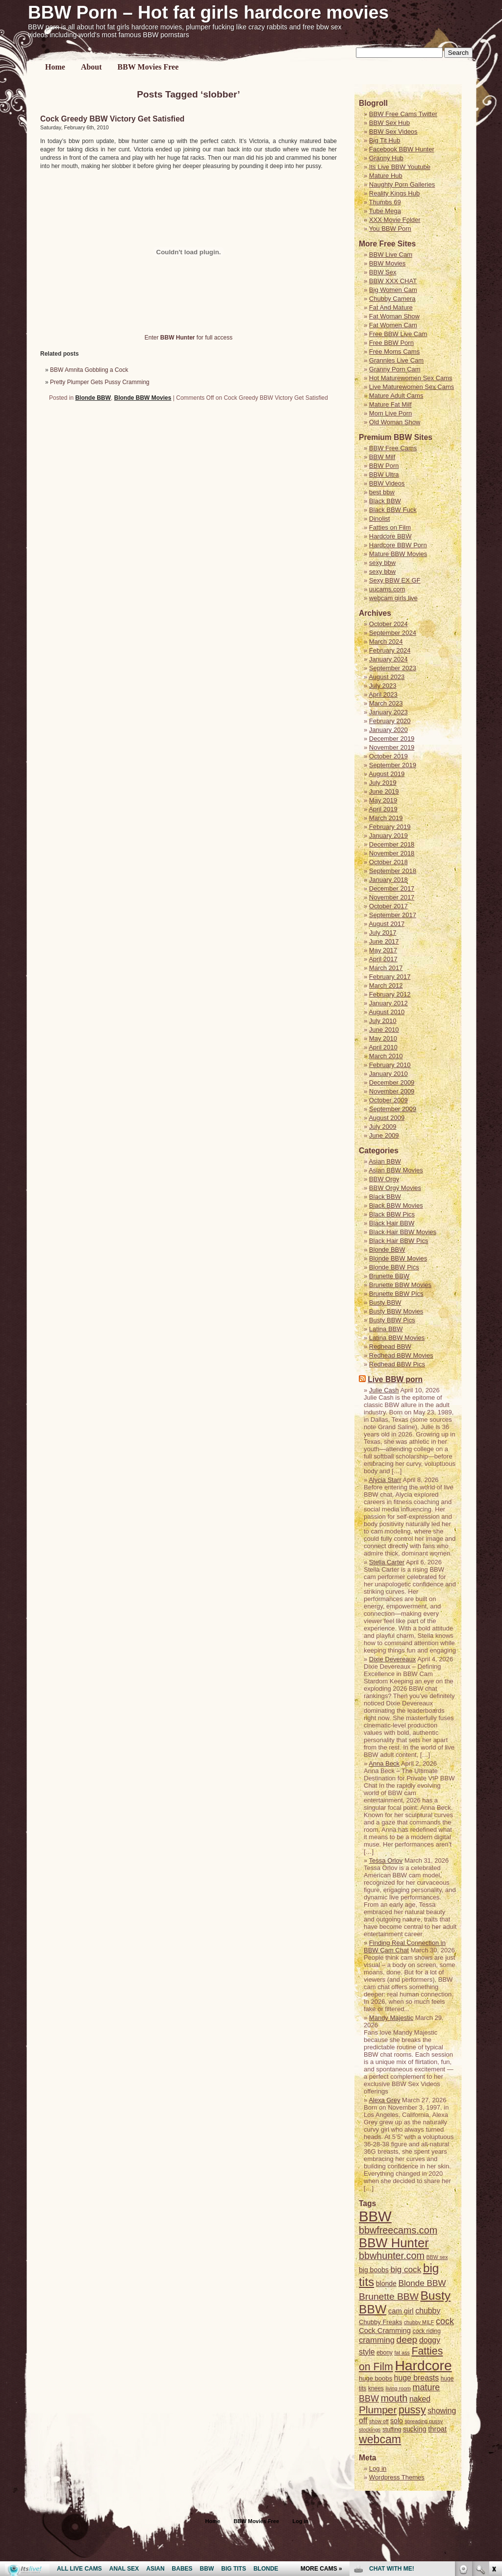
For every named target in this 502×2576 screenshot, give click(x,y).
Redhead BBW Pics (397, 1364)
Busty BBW (385, 1302)
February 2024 (390, 650)
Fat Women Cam (393, 325)
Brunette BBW (389, 1276)
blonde (386, 2283)
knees (376, 2388)
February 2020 (390, 721)
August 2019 (386, 774)
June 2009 (384, 1135)
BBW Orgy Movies (395, 1187)
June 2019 (384, 791)
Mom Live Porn (390, 413)
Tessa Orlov (386, 1860)
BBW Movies (387, 263)
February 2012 (390, 994)
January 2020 (388, 729)
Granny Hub (386, 158)
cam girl (401, 2311)
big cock (405, 2269)
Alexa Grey (384, 2100)
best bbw (382, 492)
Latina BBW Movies (397, 1337)
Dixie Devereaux (392, 1659)
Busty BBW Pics (392, 1320)
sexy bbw (382, 562)
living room (398, 2388)
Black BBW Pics (392, 1214)
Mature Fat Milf (390, 404)
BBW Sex (383, 272)
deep (407, 2339)
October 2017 (388, 906)
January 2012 (388, 1003)
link (493, 2423)
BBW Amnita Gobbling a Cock (89, 369)
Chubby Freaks (380, 2322)
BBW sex (437, 2257)
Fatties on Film (390, 527)
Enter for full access (188, 337)
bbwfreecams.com (398, 2230)
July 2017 (383, 932)
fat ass (401, 2353)
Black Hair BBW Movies (402, 1232)
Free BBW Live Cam (398, 334)
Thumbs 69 (385, 202)
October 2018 (388, 862)
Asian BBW (385, 1161)
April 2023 (383, 694)
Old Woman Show (395, 422)
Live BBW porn (395, 1379)
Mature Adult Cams (396, 395)
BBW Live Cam (390, 254)
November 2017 (392, 897)
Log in (301, 2521)
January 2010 (388, 1073)
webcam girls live (393, 598)
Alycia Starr (385, 1479)
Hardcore (423, 2365)
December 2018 (392, 844)
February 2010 (390, 1065)
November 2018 (392, 853)
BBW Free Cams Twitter (403, 114)
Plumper (378, 2409)
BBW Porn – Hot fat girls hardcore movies (208, 12)
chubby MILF (419, 2322)
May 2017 (383, 950)
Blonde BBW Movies (143, 397)
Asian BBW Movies (396, 1170)
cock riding (427, 2331)
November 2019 (392, 747)
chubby (427, 2311)
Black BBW (385, 501)
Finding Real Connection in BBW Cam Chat (405, 1946)
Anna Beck (384, 1763)
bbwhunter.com (392, 2255)
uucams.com (387, 589)
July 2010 (383, 1020)
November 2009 (392, 1091)
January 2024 (388, 659)
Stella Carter (386, 1562)
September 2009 (392, 1109)
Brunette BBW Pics (396, 1293)
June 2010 (384, 1029)
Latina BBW (386, 1329)
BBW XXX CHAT (393, 281)
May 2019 (383, 800)
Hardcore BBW (390, 536)
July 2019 (383, 782)
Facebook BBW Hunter (401, 149)
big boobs (374, 2270)
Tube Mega (385, 211)
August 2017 (386, 923)
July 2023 (383, 685)
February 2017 (390, 976)
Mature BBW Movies (398, 554)
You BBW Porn (390, 228)
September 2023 (392, 668)
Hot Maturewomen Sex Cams (410, 378)
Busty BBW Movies (396, 1311)
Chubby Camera (392, 298)
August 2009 (386, 1117)
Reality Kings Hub (394, 193)
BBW (375, 2216)
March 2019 (386, 818)
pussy (412, 2410)
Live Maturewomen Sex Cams (411, 386)
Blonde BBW (93, 397)
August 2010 (386, 1012)
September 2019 (392, 765)
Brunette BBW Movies (400, 1284)
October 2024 (388, 624)
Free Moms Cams (394, 351)
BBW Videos (387, 483)
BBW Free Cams (393, 448)
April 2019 (383, 809)
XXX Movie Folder (395, 219)
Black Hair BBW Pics (398, 1240)
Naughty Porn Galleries (402, 184)
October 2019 (388, 756)
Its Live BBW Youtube (399, 166)
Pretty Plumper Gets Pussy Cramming (100, 382)
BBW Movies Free (148, 67)
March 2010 (386, 1056)
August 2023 (386, 676)
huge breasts (416, 2378)
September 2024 (392, 632)
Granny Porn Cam (395, 369)
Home (55, 67)
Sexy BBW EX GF (395, 580)
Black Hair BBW (391, 1223)
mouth (393, 2398)
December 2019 (392, 738)
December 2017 (392, 888)
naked (419, 2399)
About (91, 67)
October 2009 (388, 1100)
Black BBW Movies (396, 1205)
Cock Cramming (385, 2330)
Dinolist (379, 518)
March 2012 (386, 985)
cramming (377, 2340)
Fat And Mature (391, 307)
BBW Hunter (394, 2243)
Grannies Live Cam (396, 360)
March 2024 (386, 641)
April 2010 (383, 1047)
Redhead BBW (390, 1346)
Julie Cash (384, 1390)
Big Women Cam (393, 289)
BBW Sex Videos (393, 131)
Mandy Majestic (391, 2017)
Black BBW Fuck (393, 509)
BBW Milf (382, 457)
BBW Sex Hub (389, 122)
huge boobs (375, 2378)
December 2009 (392, 1082)
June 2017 (384, 941)
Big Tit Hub (385, 140)
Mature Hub (385, 175)
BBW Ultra (384, 474)
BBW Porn (384, 465)
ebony (384, 2352)
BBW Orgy (384, 1179)
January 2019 (388, 835)
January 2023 (388, 712)
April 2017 (383, 959)
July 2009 (383, 1126)
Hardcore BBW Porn (398, 545)
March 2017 (386, 968)
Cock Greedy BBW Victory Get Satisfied (112, 119)
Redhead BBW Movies (401, 1355)
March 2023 (386, 703)
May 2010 (383, 1038)
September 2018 (392, 871)
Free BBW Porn (391, 342)
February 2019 (390, 826)
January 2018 (388, 879)
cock (445, 2321)
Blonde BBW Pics (394, 1267)
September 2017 (392, 915)
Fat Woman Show (394, 316)
